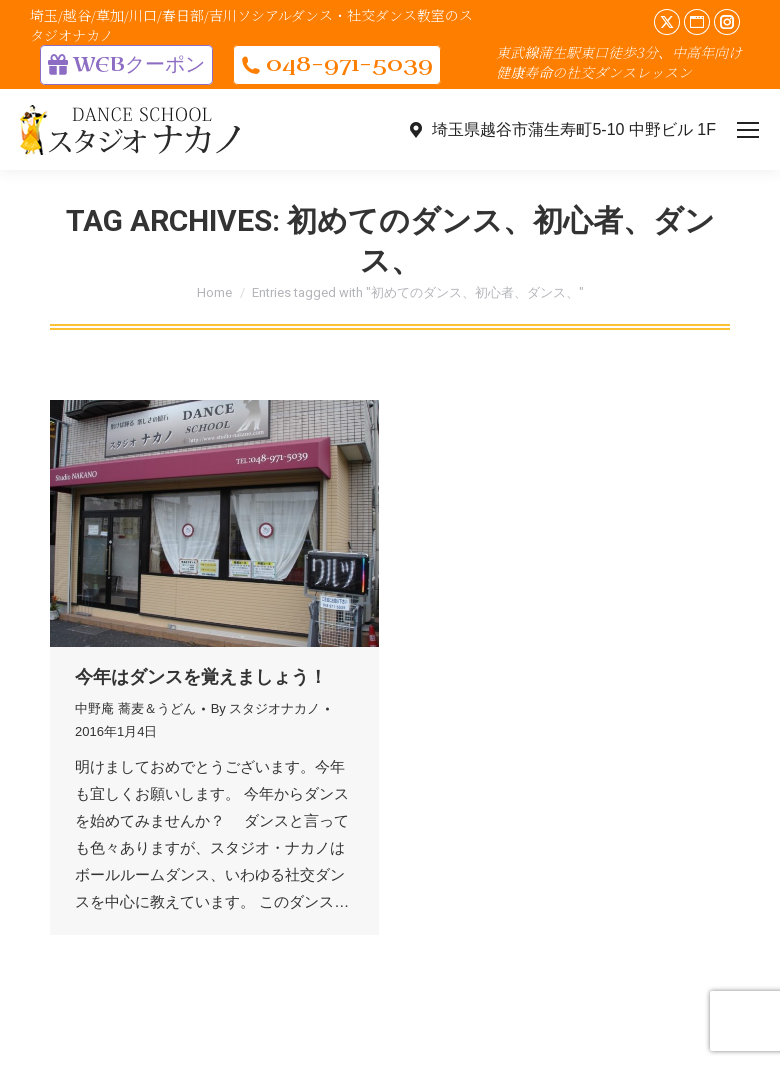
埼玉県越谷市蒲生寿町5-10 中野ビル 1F (561, 129)
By (266, 708)
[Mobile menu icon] (748, 130)
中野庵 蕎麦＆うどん (135, 708)
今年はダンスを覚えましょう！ (201, 677)
